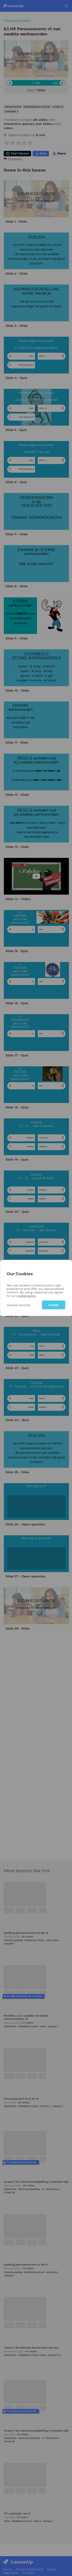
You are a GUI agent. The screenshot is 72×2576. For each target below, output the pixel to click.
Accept (53, 1305)
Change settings (19, 1304)
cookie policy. (26, 1296)
